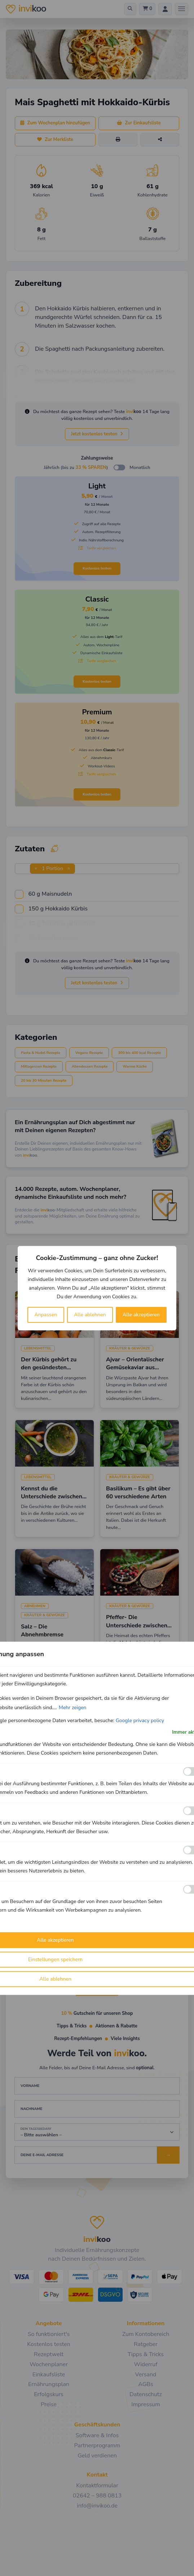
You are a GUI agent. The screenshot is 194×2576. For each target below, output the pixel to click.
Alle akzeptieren (141, 1314)
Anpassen (45, 1314)
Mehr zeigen (73, 1707)
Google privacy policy (140, 1720)
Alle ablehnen (90, 1314)
